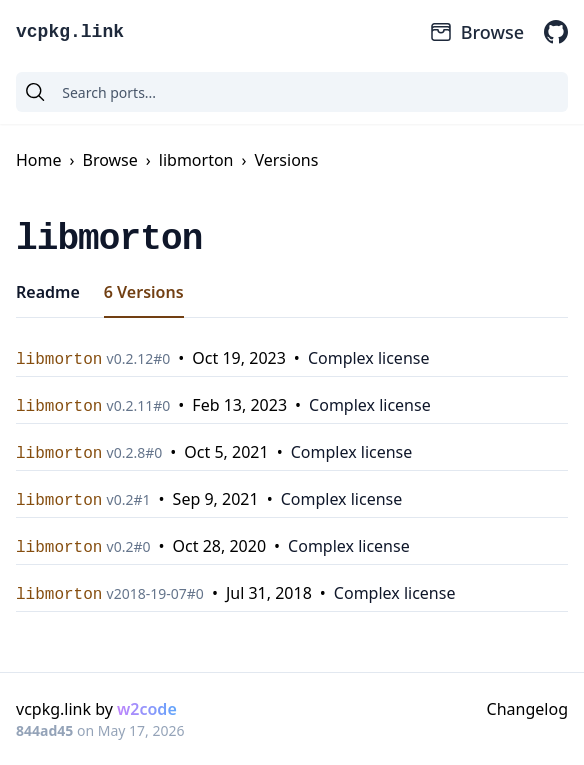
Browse (476, 32)
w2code (147, 709)
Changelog (527, 709)
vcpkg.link (70, 32)
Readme (48, 292)
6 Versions (144, 292)
